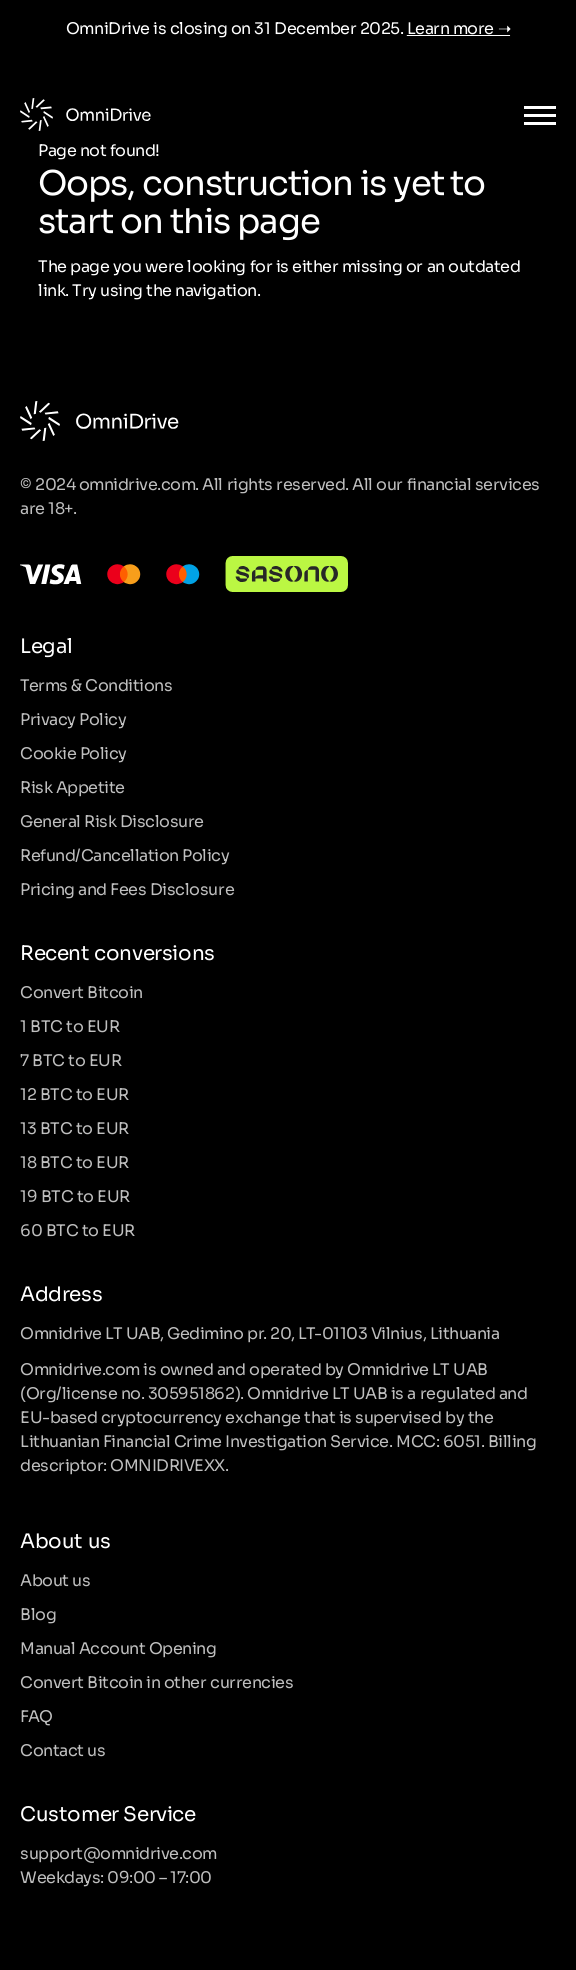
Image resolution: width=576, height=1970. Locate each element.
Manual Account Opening (118, 1647)
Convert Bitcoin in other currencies (156, 1681)
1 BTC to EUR (69, 1025)
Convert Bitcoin (81, 991)
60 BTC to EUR (77, 1229)
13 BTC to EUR (74, 1127)
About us (55, 1579)
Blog (38, 1613)
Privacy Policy (73, 718)
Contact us (62, 1749)
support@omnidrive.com (118, 1852)
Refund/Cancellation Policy (125, 854)
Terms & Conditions (96, 684)
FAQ (36, 1715)
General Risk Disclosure (112, 820)
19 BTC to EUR (75, 1195)
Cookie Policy (73, 752)
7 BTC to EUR (70, 1059)
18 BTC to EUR (74, 1161)
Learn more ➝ (458, 27)
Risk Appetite (72, 786)
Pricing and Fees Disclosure (127, 888)
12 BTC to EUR (74, 1093)
